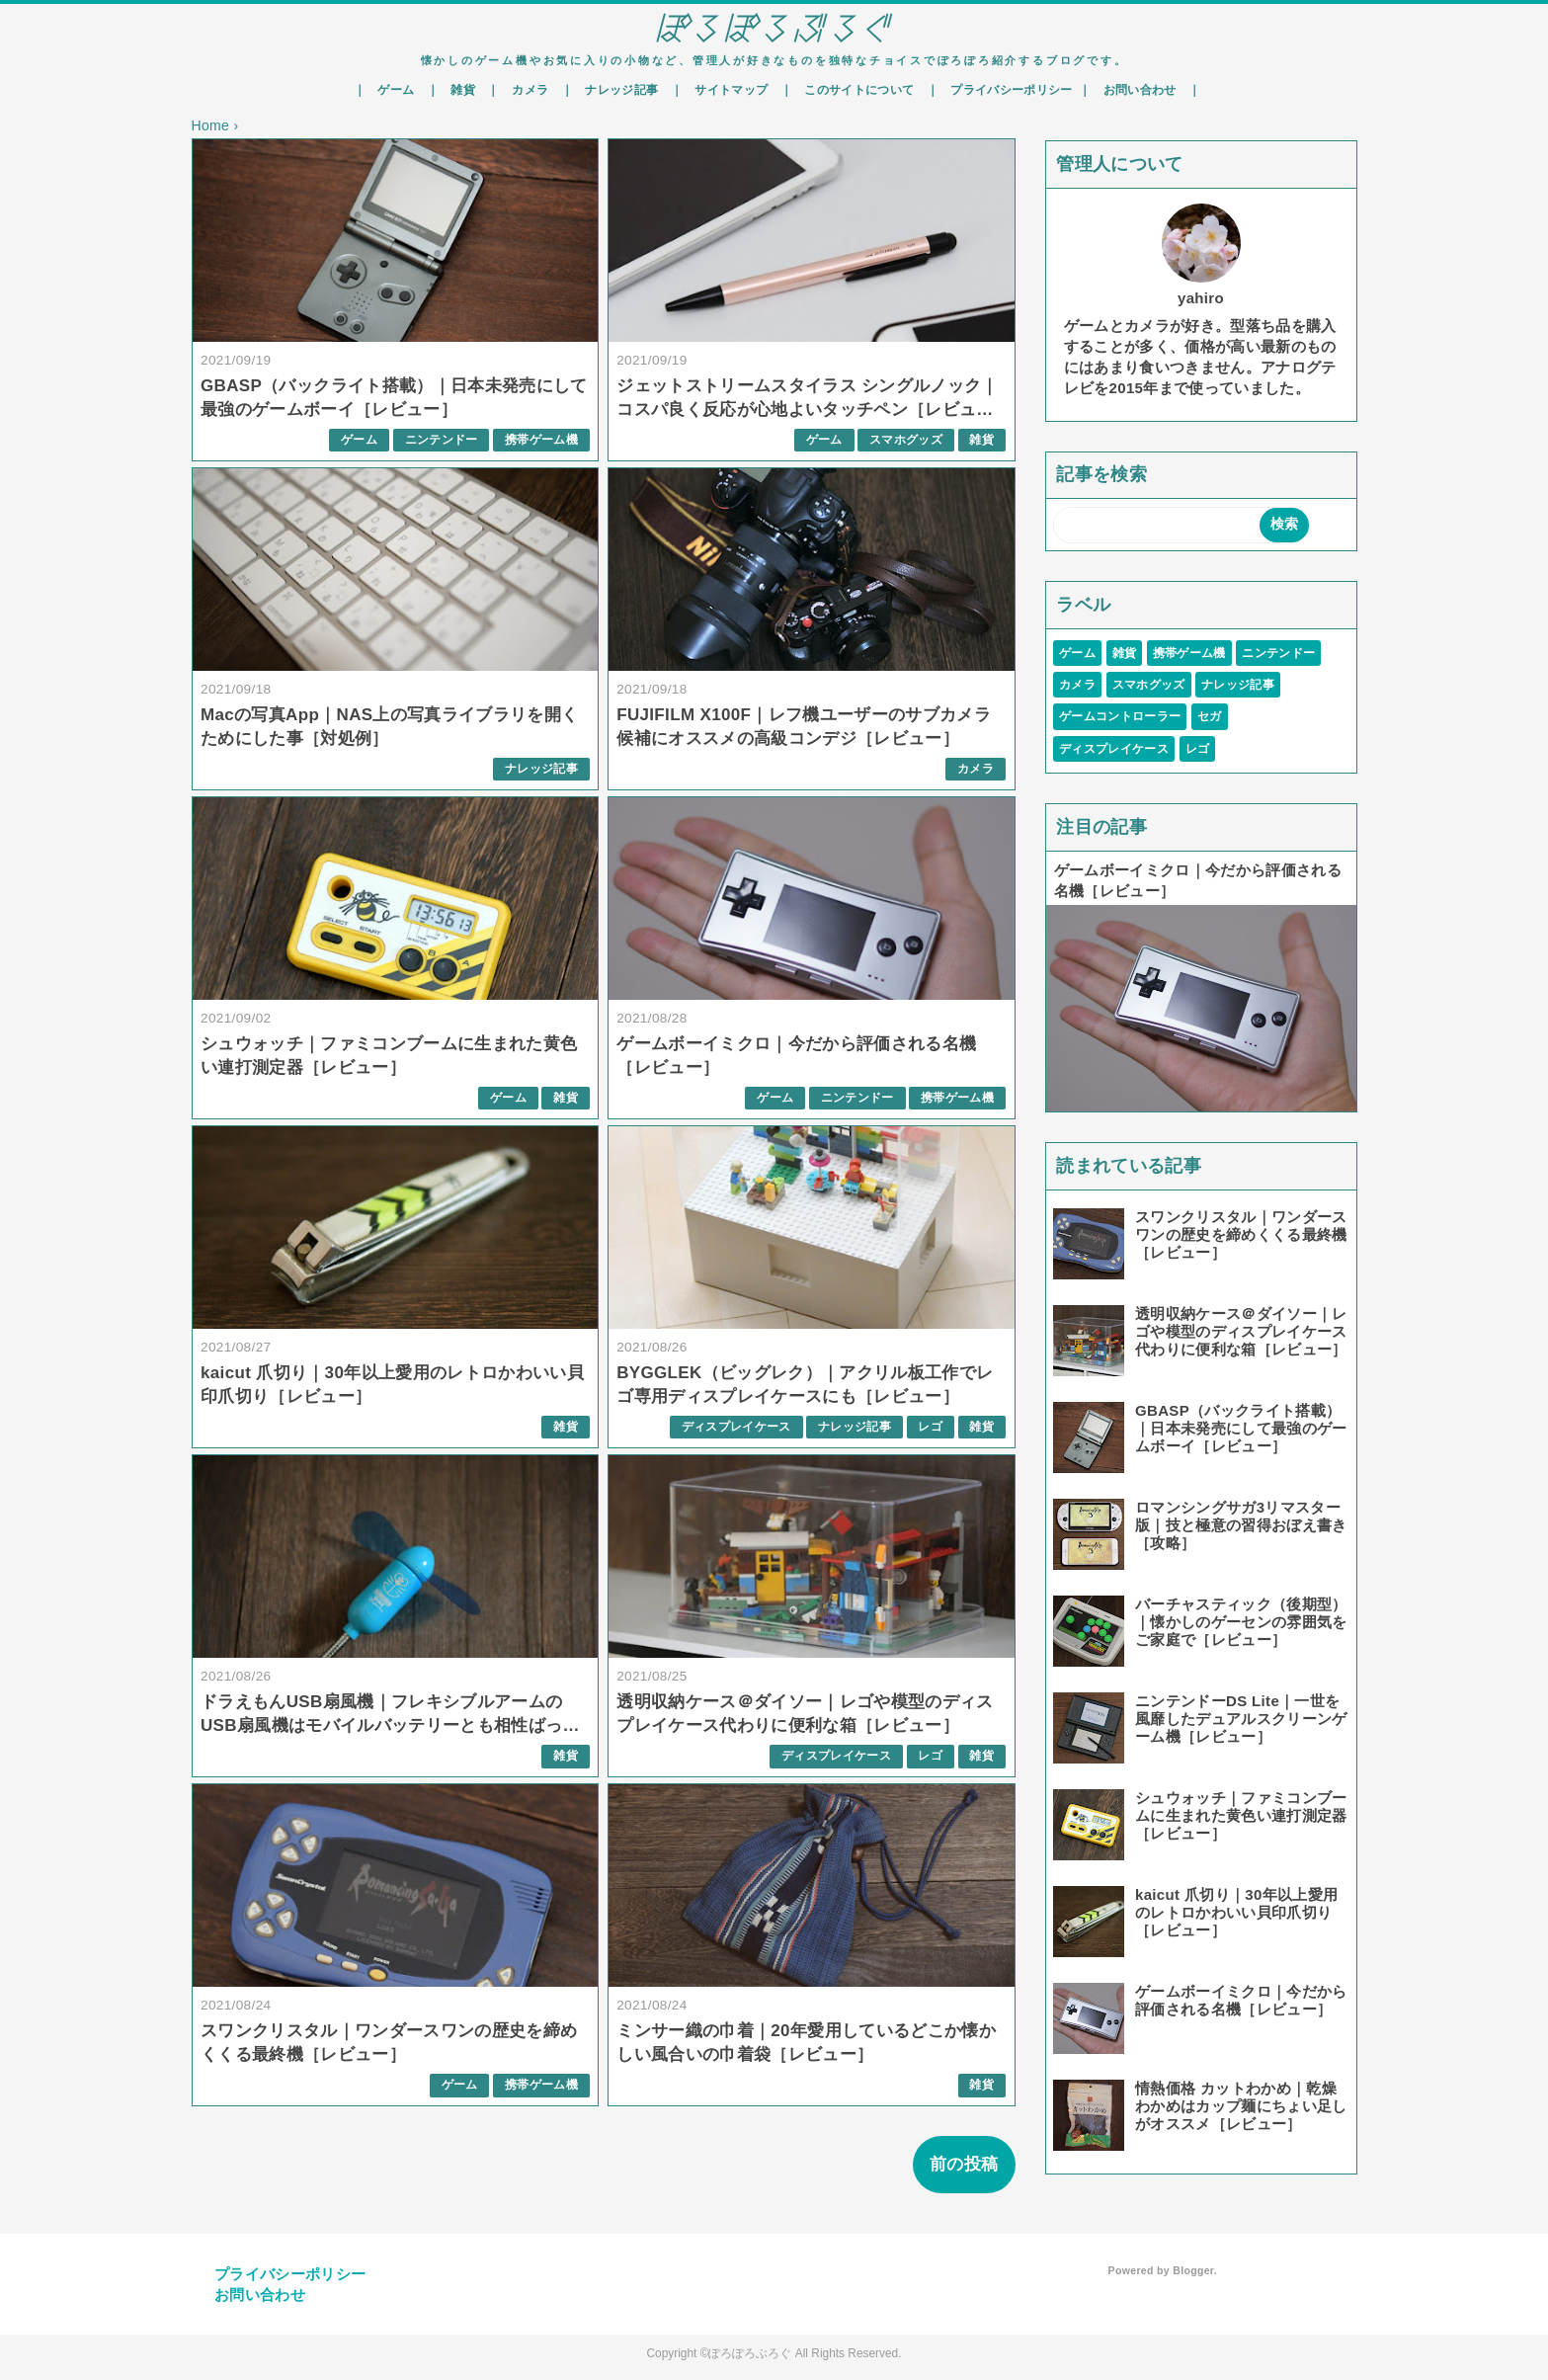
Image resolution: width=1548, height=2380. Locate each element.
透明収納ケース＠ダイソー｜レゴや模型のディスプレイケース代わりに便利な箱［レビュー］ (1241, 1331)
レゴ (930, 1427)
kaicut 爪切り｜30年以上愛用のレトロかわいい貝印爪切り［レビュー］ (1236, 1912)
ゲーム (359, 440)
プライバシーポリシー (290, 2273)
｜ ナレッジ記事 (613, 90)
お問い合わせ (259, 2294)
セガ (1209, 716)
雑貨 (981, 440)
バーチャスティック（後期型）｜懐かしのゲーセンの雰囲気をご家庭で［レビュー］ (1241, 1622)
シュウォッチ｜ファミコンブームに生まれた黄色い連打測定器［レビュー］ (1241, 1815)
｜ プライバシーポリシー (1003, 90)
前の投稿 (964, 2164)
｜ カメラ (520, 90)
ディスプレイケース (736, 1427)
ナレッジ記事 (541, 769)
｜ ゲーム (387, 90)
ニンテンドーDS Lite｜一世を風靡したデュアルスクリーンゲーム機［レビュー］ (1241, 1718)
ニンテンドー (441, 440)
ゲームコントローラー (1120, 716)
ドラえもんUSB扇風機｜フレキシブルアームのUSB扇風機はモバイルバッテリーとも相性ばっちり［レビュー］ (390, 1725)
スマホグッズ (905, 440)
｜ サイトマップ (722, 90)
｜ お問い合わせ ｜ (1139, 90)
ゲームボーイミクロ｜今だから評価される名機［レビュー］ (1241, 2000)
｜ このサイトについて (850, 90)
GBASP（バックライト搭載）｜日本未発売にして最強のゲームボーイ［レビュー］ (1241, 1428)
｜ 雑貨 (454, 90)
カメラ (975, 769)
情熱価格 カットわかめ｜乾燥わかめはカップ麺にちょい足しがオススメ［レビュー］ (1241, 2106)
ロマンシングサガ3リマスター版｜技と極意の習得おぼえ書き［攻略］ (1241, 1525)
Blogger (1193, 2270)
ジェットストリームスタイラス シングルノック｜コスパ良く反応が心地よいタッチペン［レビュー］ (807, 409)
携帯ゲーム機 (541, 440)
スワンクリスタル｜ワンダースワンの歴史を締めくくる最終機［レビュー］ (1241, 1234)
